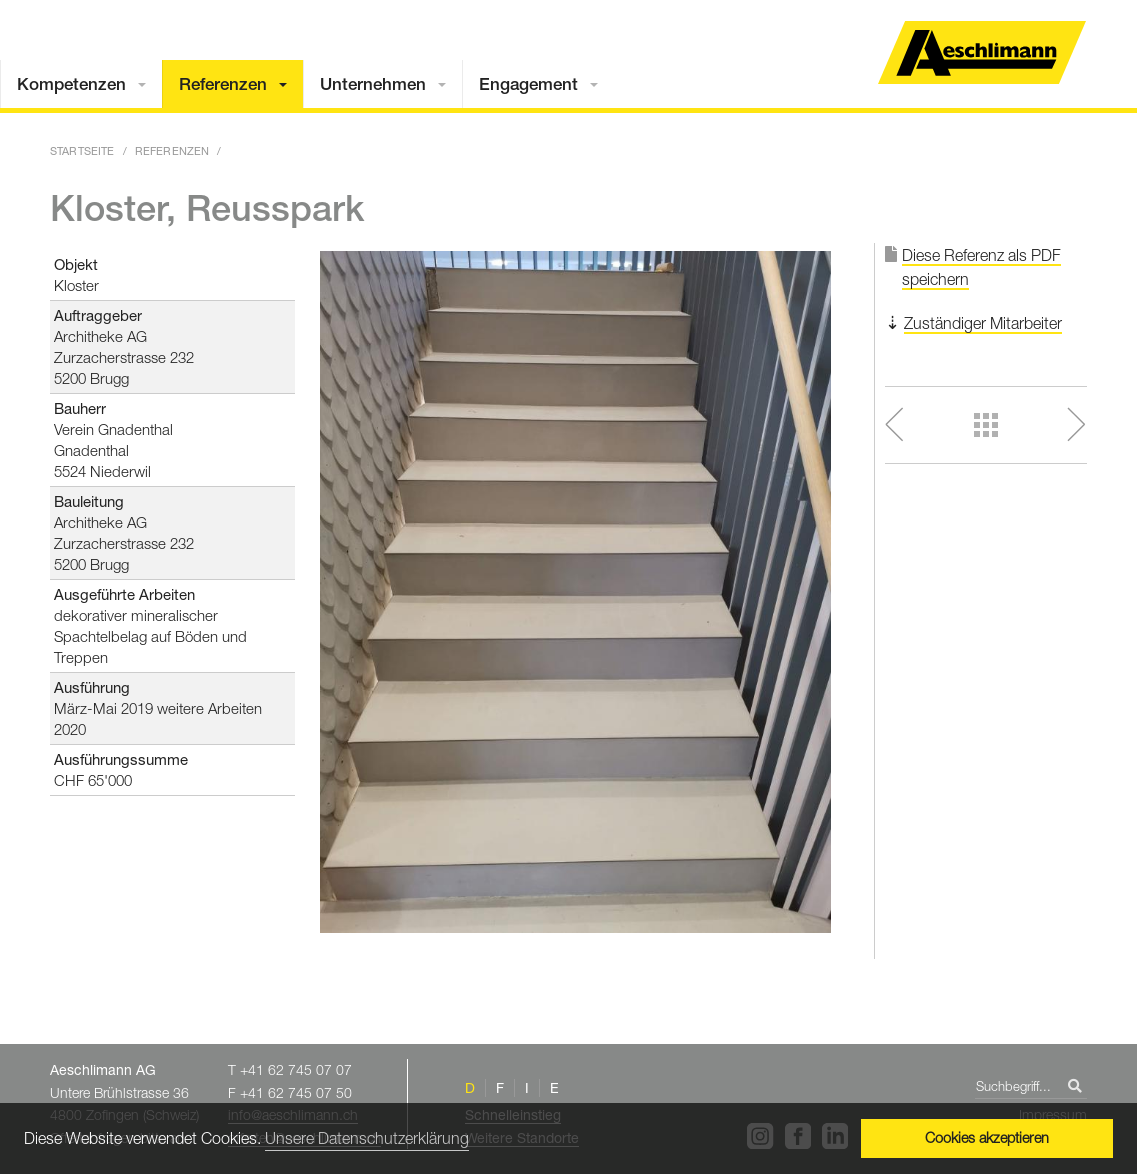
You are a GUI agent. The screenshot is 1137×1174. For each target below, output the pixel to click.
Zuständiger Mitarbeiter (983, 323)
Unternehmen (373, 84)
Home (982, 52)
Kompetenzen (71, 84)
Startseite (82, 150)
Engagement (528, 84)
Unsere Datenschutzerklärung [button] (367, 1138)
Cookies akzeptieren (987, 1137)
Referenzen (223, 84)
